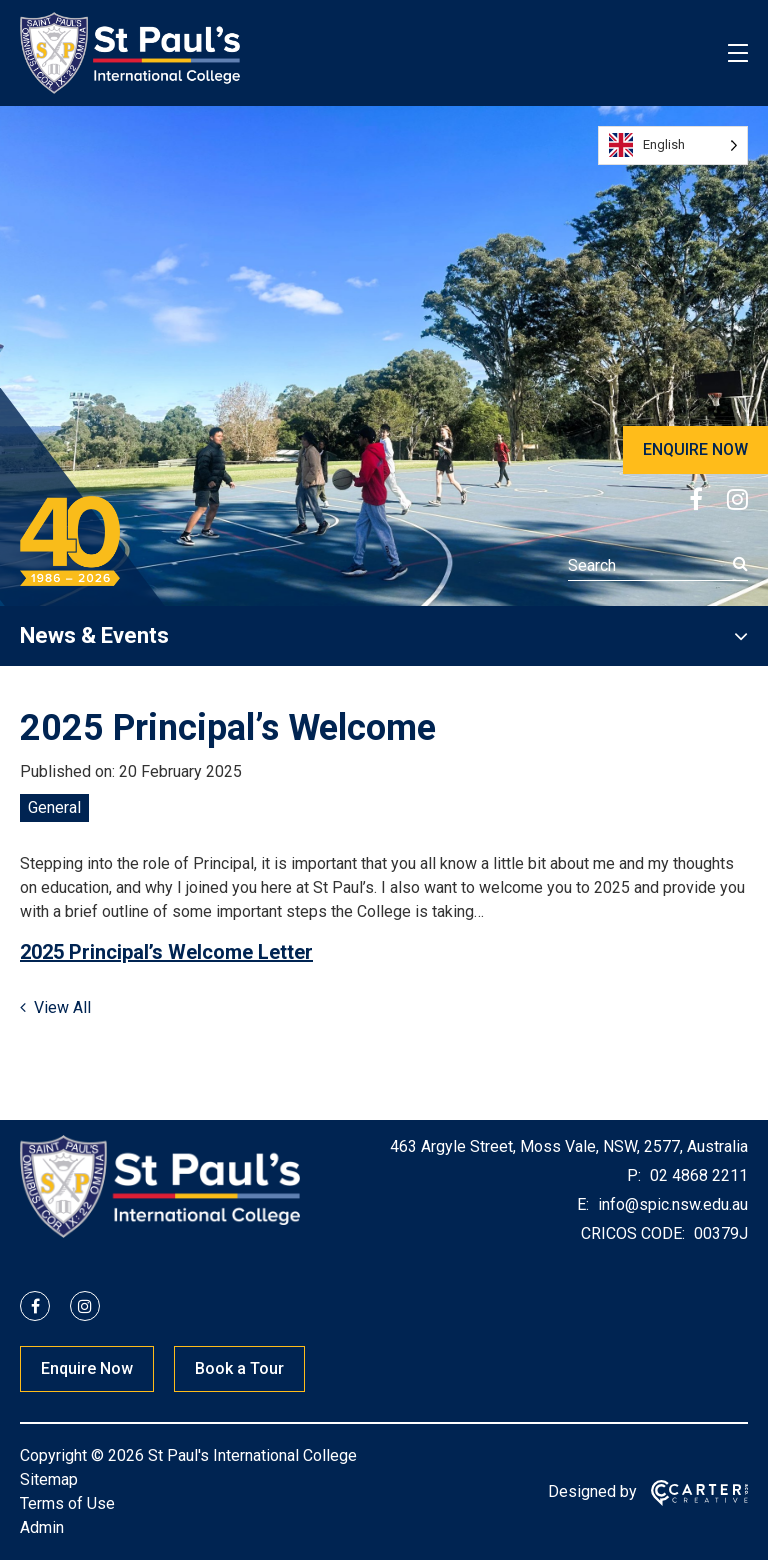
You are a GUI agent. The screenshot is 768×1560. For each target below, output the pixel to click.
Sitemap (49, 1479)
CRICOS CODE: (633, 1233)
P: (634, 1175)
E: (583, 1204)
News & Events (94, 635)
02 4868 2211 (697, 1175)
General (54, 807)
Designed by (592, 1491)
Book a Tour (239, 1368)
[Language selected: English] (673, 145)
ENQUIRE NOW (695, 449)
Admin (42, 1527)
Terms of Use (67, 1503)
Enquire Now (87, 1368)
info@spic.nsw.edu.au (671, 1204)
